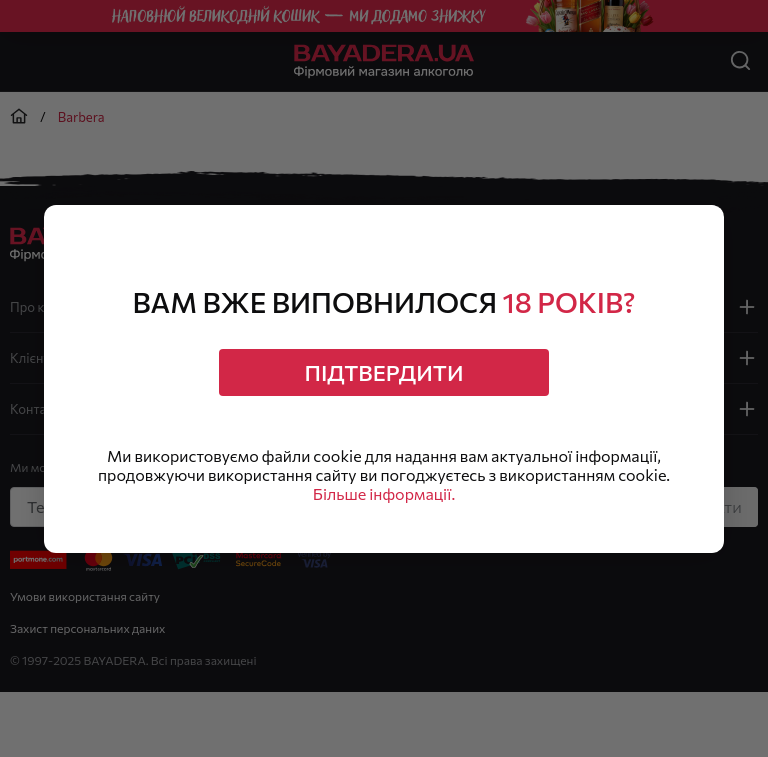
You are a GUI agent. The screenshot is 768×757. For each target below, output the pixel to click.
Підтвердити (384, 372)
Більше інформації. (384, 493)
